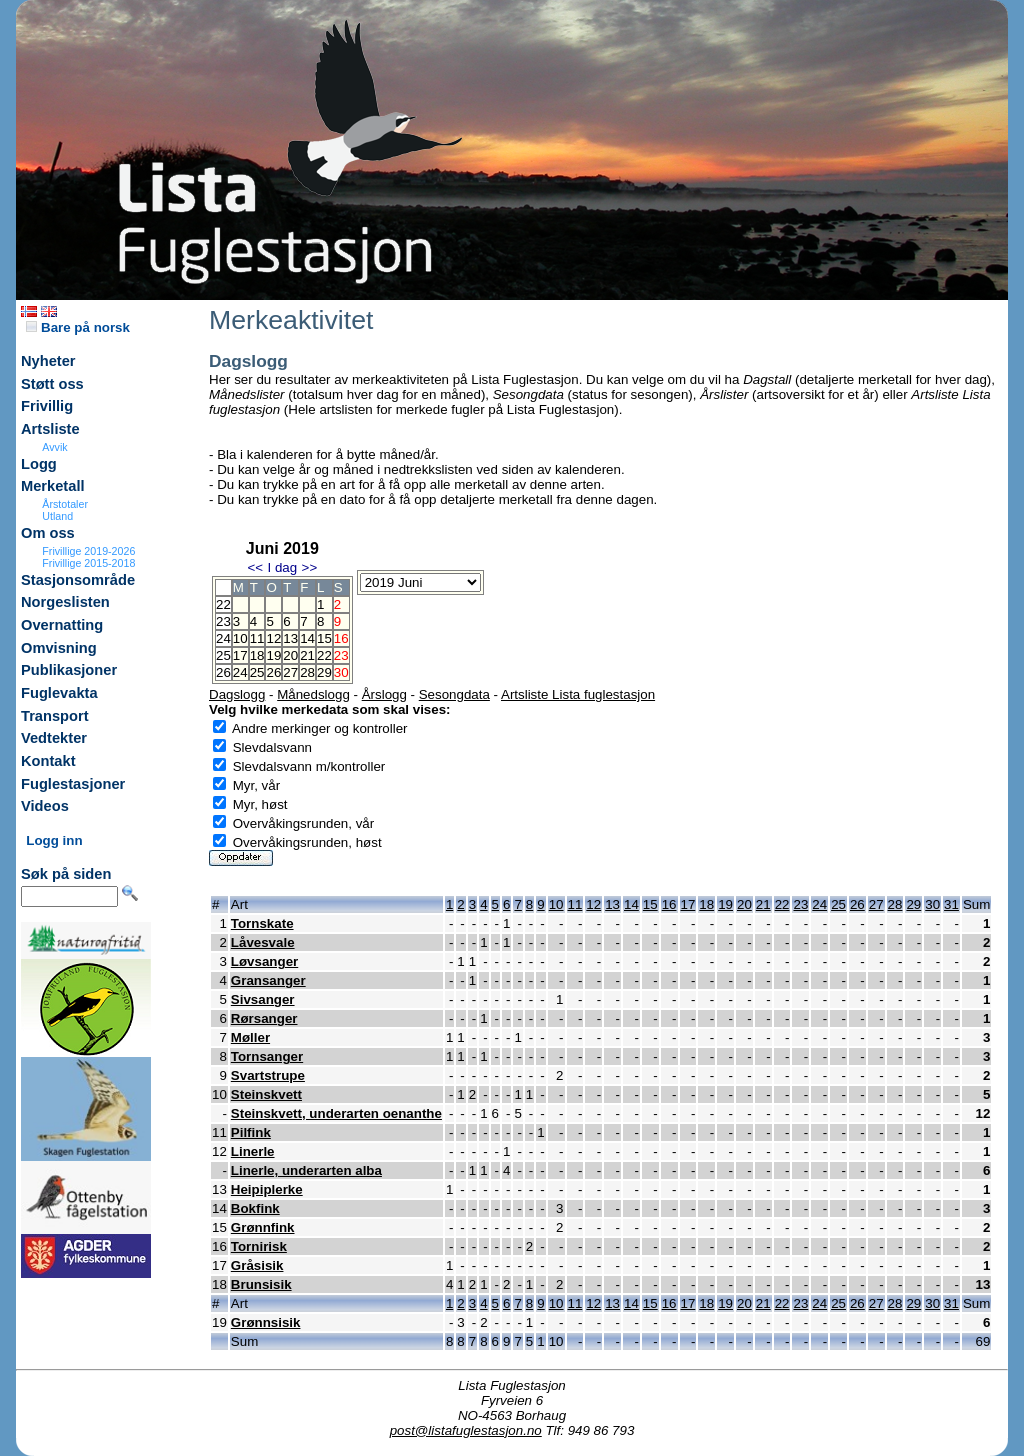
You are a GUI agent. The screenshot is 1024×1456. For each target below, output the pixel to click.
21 (307, 655)
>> (310, 567)
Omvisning (59, 648)
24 (240, 672)
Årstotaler (65, 504)
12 (273, 638)
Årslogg (384, 694)
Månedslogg (313, 694)
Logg (39, 464)
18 (257, 655)
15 (324, 638)
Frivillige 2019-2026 (88, 551)
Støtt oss (52, 384)
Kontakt (48, 761)
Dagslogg (237, 694)
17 (240, 655)
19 (273, 655)
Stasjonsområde (78, 580)
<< (255, 567)
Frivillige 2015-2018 (88, 563)
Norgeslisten (65, 602)
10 (240, 638)
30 (932, 904)
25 (257, 672)
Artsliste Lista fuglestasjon (578, 694)
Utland (57, 516)
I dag (282, 567)
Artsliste (50, 429)
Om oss (48, 533)
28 (307, 672)
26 (273, 672)
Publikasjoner (69, 670)
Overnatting (62, 625)
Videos (45, 806)
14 (307, 638)
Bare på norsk (78, 327)
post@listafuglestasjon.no (466, 1430)
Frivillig (47, 406)
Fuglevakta (59, 693)
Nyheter (48, 361)
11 (257, 638)
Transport (55, 716)
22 (324, 655)
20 (290, 655)
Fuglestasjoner (73, 784)
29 (324, 672)
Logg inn (54, 840)
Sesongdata (454, 694)
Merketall (53, 486)
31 (951, 904)
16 (669, 904)
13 (290, 638)
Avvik (54, 447)
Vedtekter (54, 738)
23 (800, 904)
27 (290, 672)
